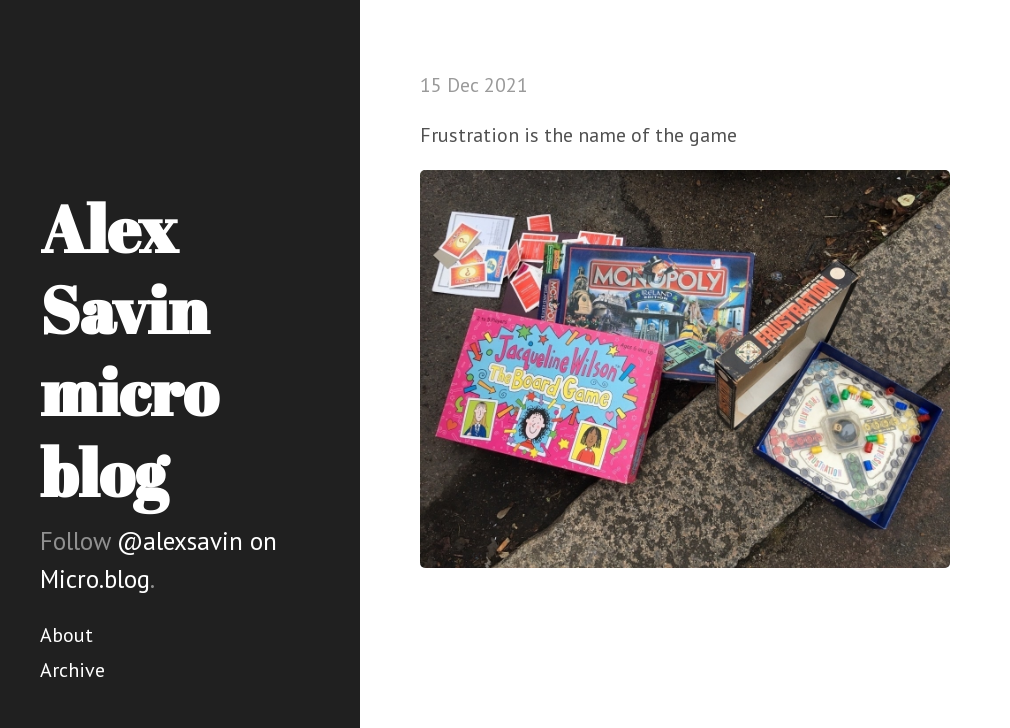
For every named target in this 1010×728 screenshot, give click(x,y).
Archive (72, 670)
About (66, 635)
